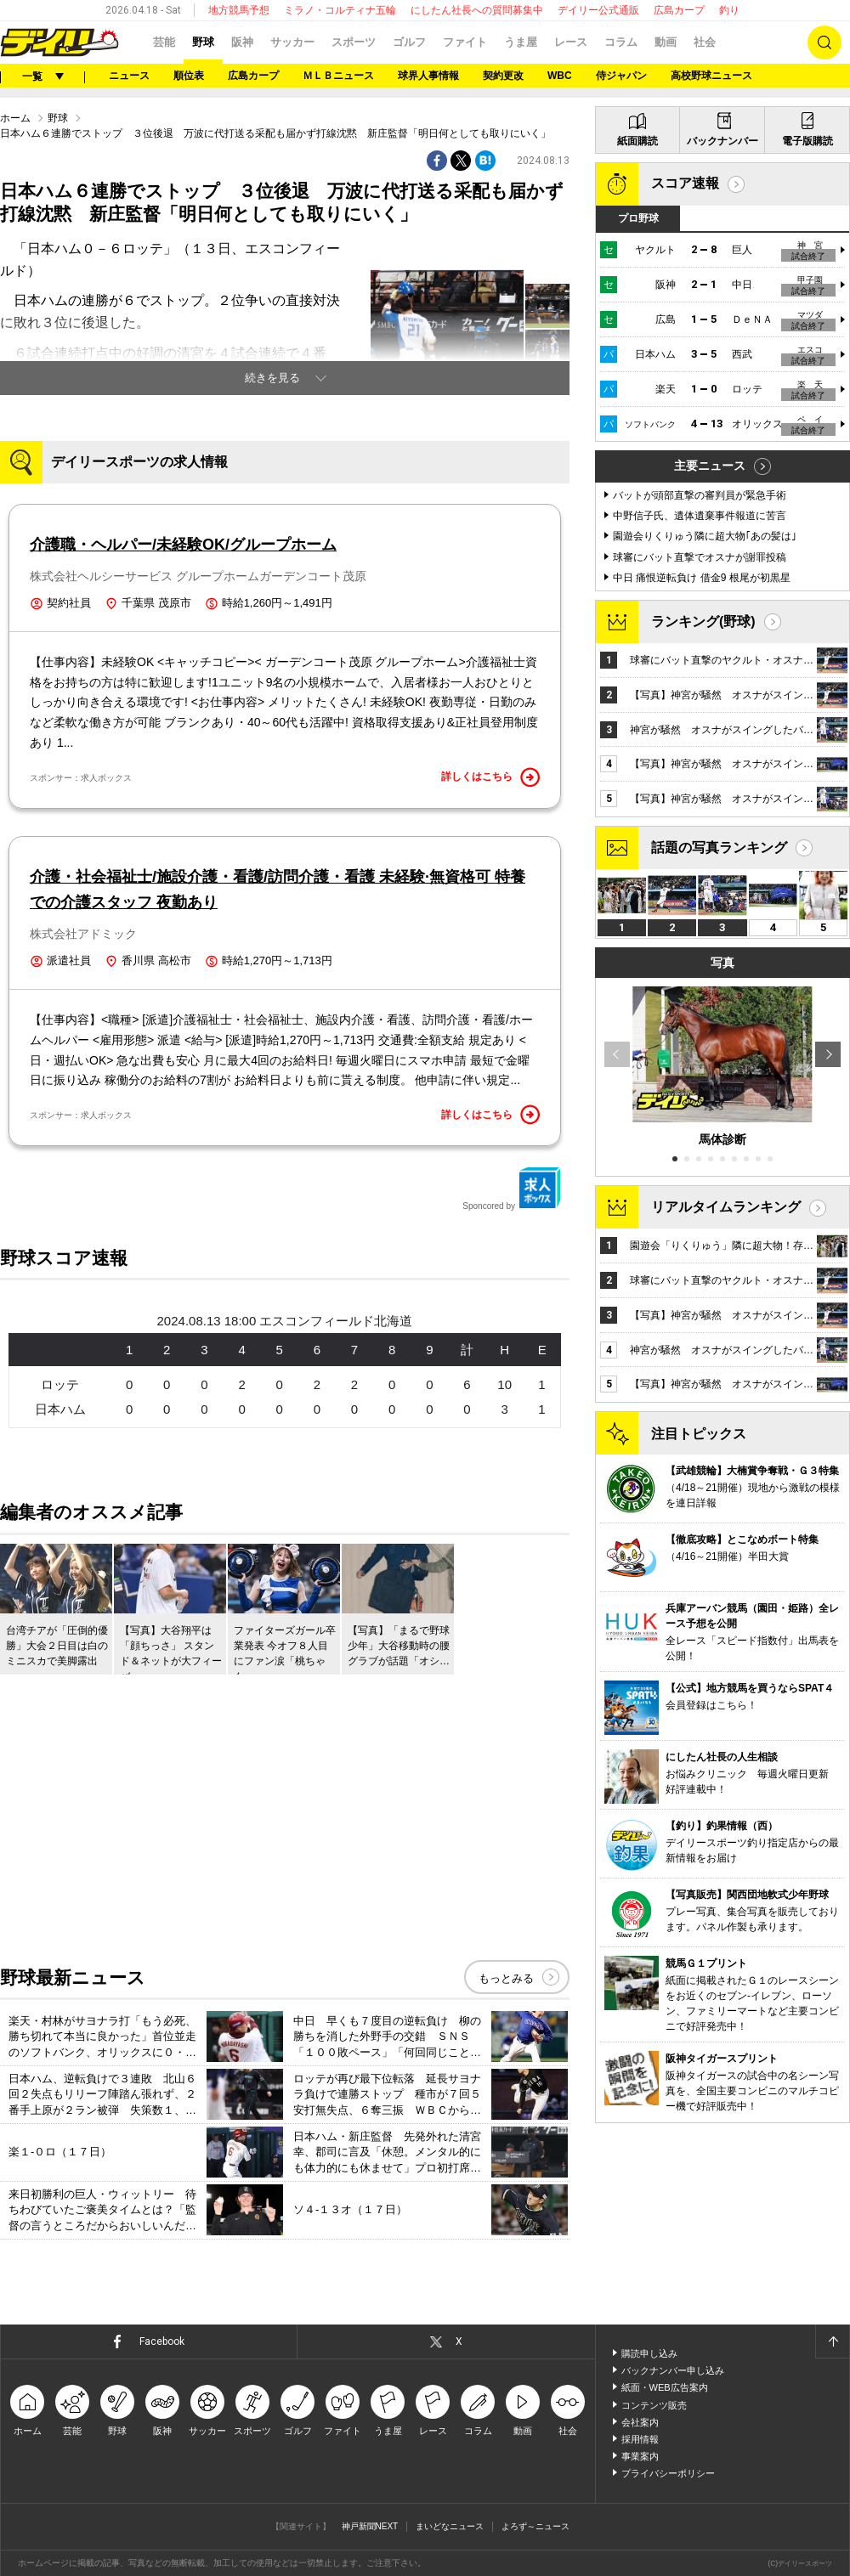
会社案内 (640, 2422)
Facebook (161, 2341)
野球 (203, 42)
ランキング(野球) (703, 621)
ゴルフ (409, 42)
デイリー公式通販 (598, 10)
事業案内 (640, 2456)
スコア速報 (685, 183)
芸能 (164, 42)
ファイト (465, 42)
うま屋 (520, 42)
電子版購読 (807, 141)
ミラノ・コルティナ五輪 (340, 10)
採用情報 (640, 2439)
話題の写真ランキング (719, 847)
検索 (825, 42)
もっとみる (506, 1978)
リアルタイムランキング (726, 1207)
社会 (705, 42)
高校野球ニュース (711, 76)
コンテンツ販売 (654, 2405)
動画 (665, 42)
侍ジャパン (621, 76)
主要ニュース (709, 465)
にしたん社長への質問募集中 (477, 10)
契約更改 (503, 76)
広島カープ (679, 10)
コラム (621, 42)
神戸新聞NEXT (370, 2526)
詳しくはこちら (490, 777)
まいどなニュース (450, 2526)
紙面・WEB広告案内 (664, 2387)
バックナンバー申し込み (672, 2370)
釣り (729, 10)
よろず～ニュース (536, 2526)
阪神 (242, 42)
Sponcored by (511, 1189)
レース (570, 42)
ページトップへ (832, 2342)
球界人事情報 (428, 76)
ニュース (129, 76)
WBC (559, 76)
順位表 (188, 76)
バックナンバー (722, 141)
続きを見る (272, 377)
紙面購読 (637, 141)
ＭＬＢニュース (338, 76)
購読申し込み (649, 2353)
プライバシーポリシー (668, 2473)
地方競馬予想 (238, 10)
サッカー (292, 42)
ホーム (15, 118)
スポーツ (354, 42)
